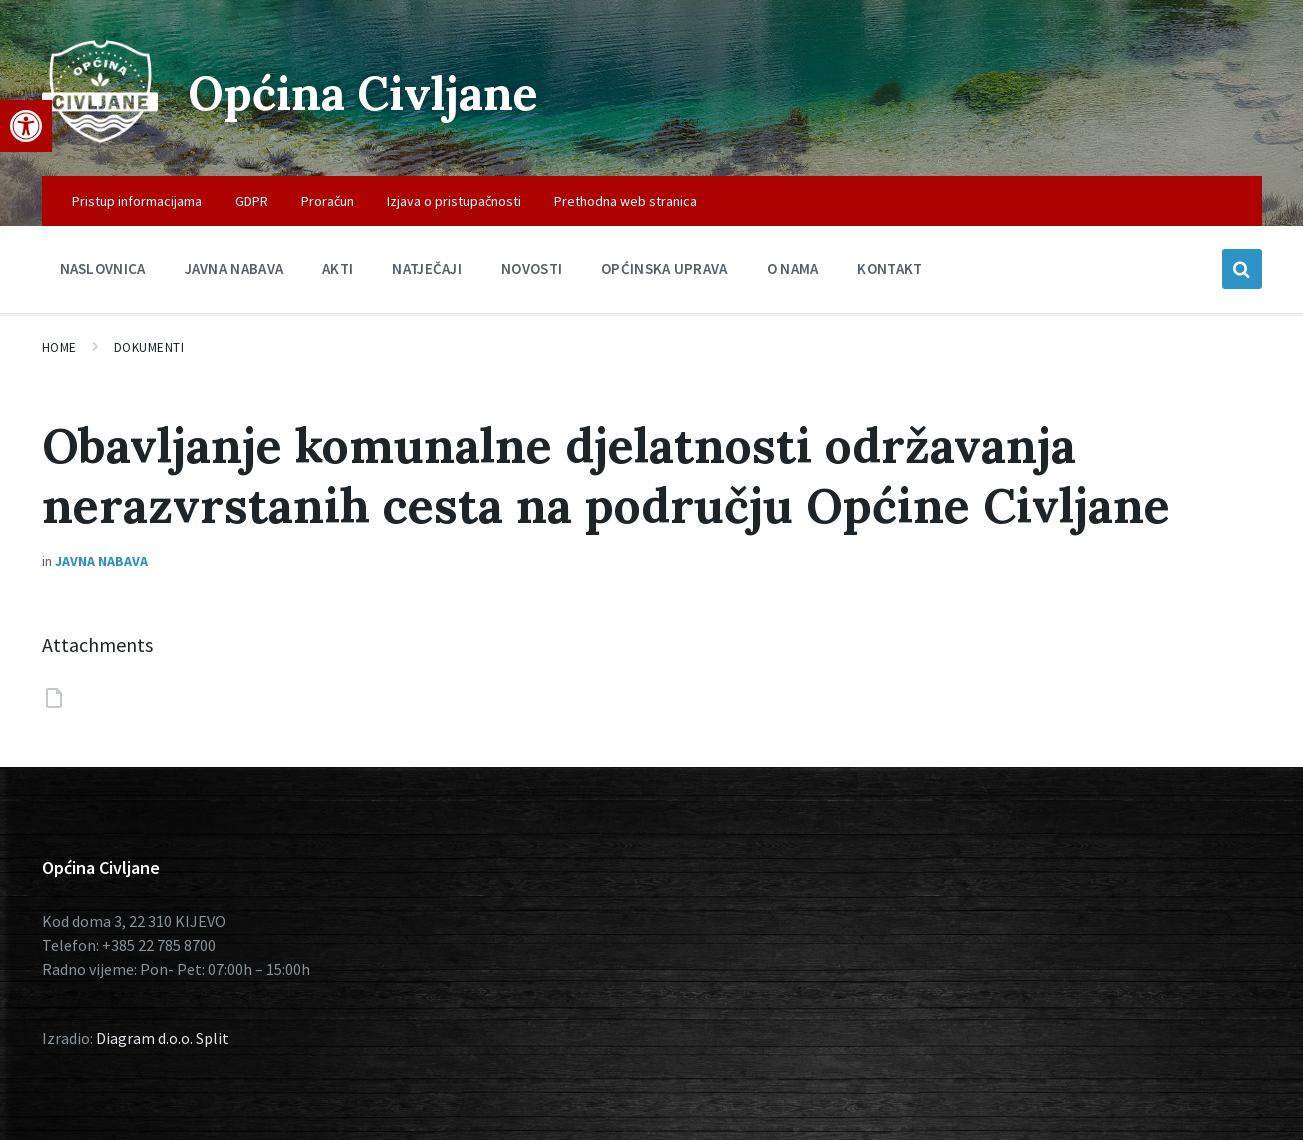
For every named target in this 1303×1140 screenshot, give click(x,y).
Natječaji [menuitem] (427, 268)
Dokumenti (149, 347)
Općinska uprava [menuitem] (664, 268)
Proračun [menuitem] (327, 201)
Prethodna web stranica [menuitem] (625, 201)
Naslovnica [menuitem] (103, 268)
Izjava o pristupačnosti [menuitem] (454, 201)
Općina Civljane (369, 92)
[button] (26, 126)
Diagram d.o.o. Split (162, 1038)
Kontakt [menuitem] (889, 268)
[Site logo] (100, 137)
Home (59, 347)
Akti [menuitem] (337, 268)
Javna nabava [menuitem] (234, 268)
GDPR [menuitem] (251, 201)
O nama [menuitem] (793, 268)
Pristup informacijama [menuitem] (137, 201)
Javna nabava (101, 561)
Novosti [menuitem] (531, 268)
